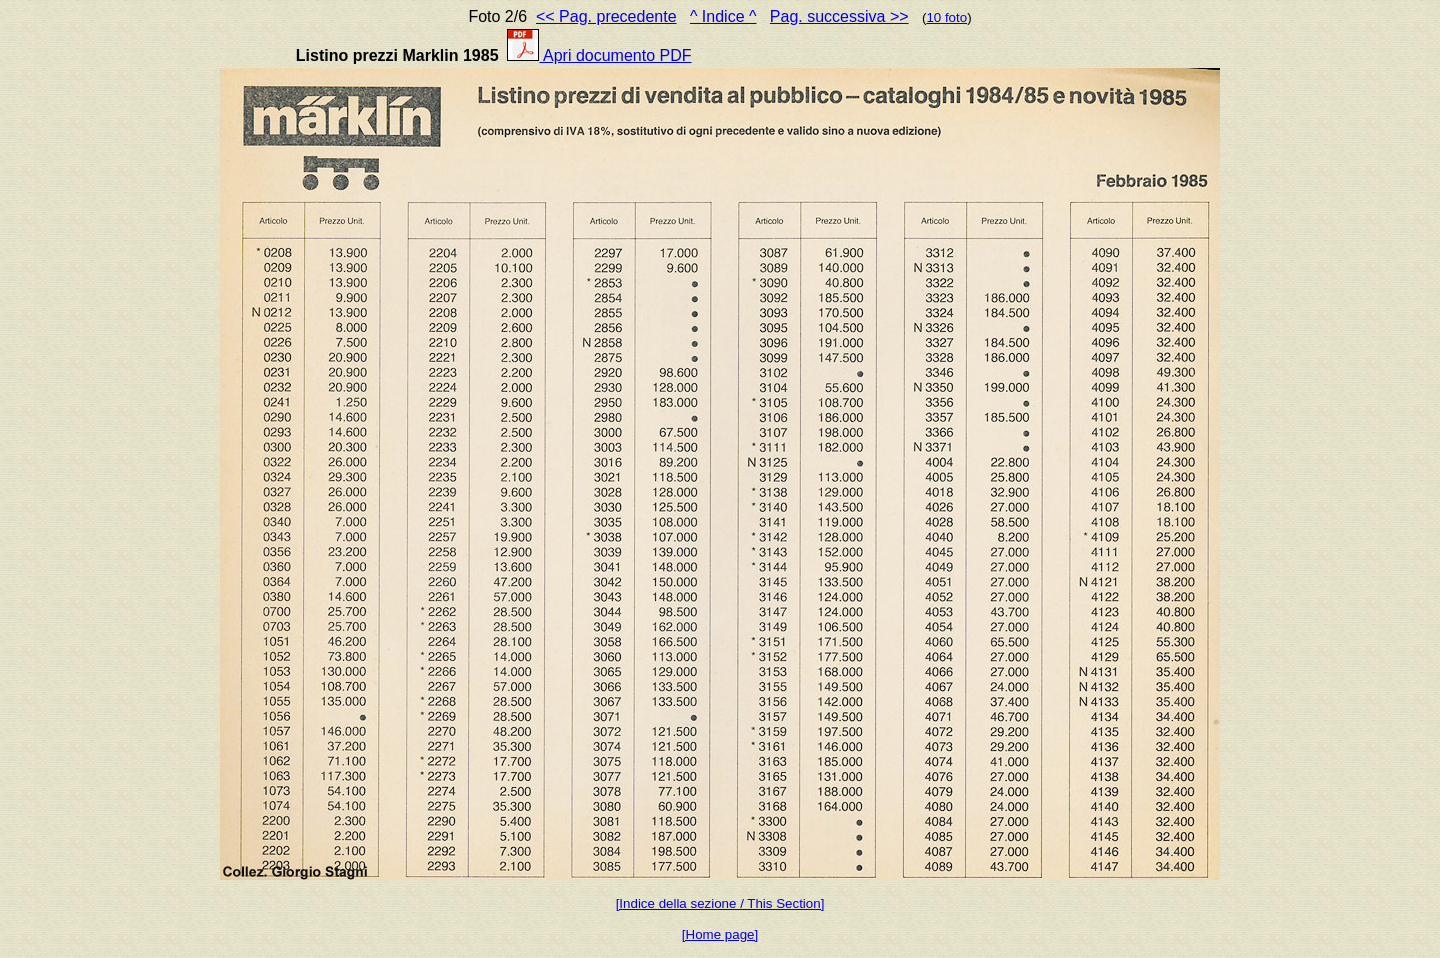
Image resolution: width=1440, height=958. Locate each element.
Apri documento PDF (599, 55)
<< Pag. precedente (606, 16)
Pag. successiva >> (839, 16)
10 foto (946, 17)
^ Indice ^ (723, 16)
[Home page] (720, 934)
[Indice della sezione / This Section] (720, 903)
